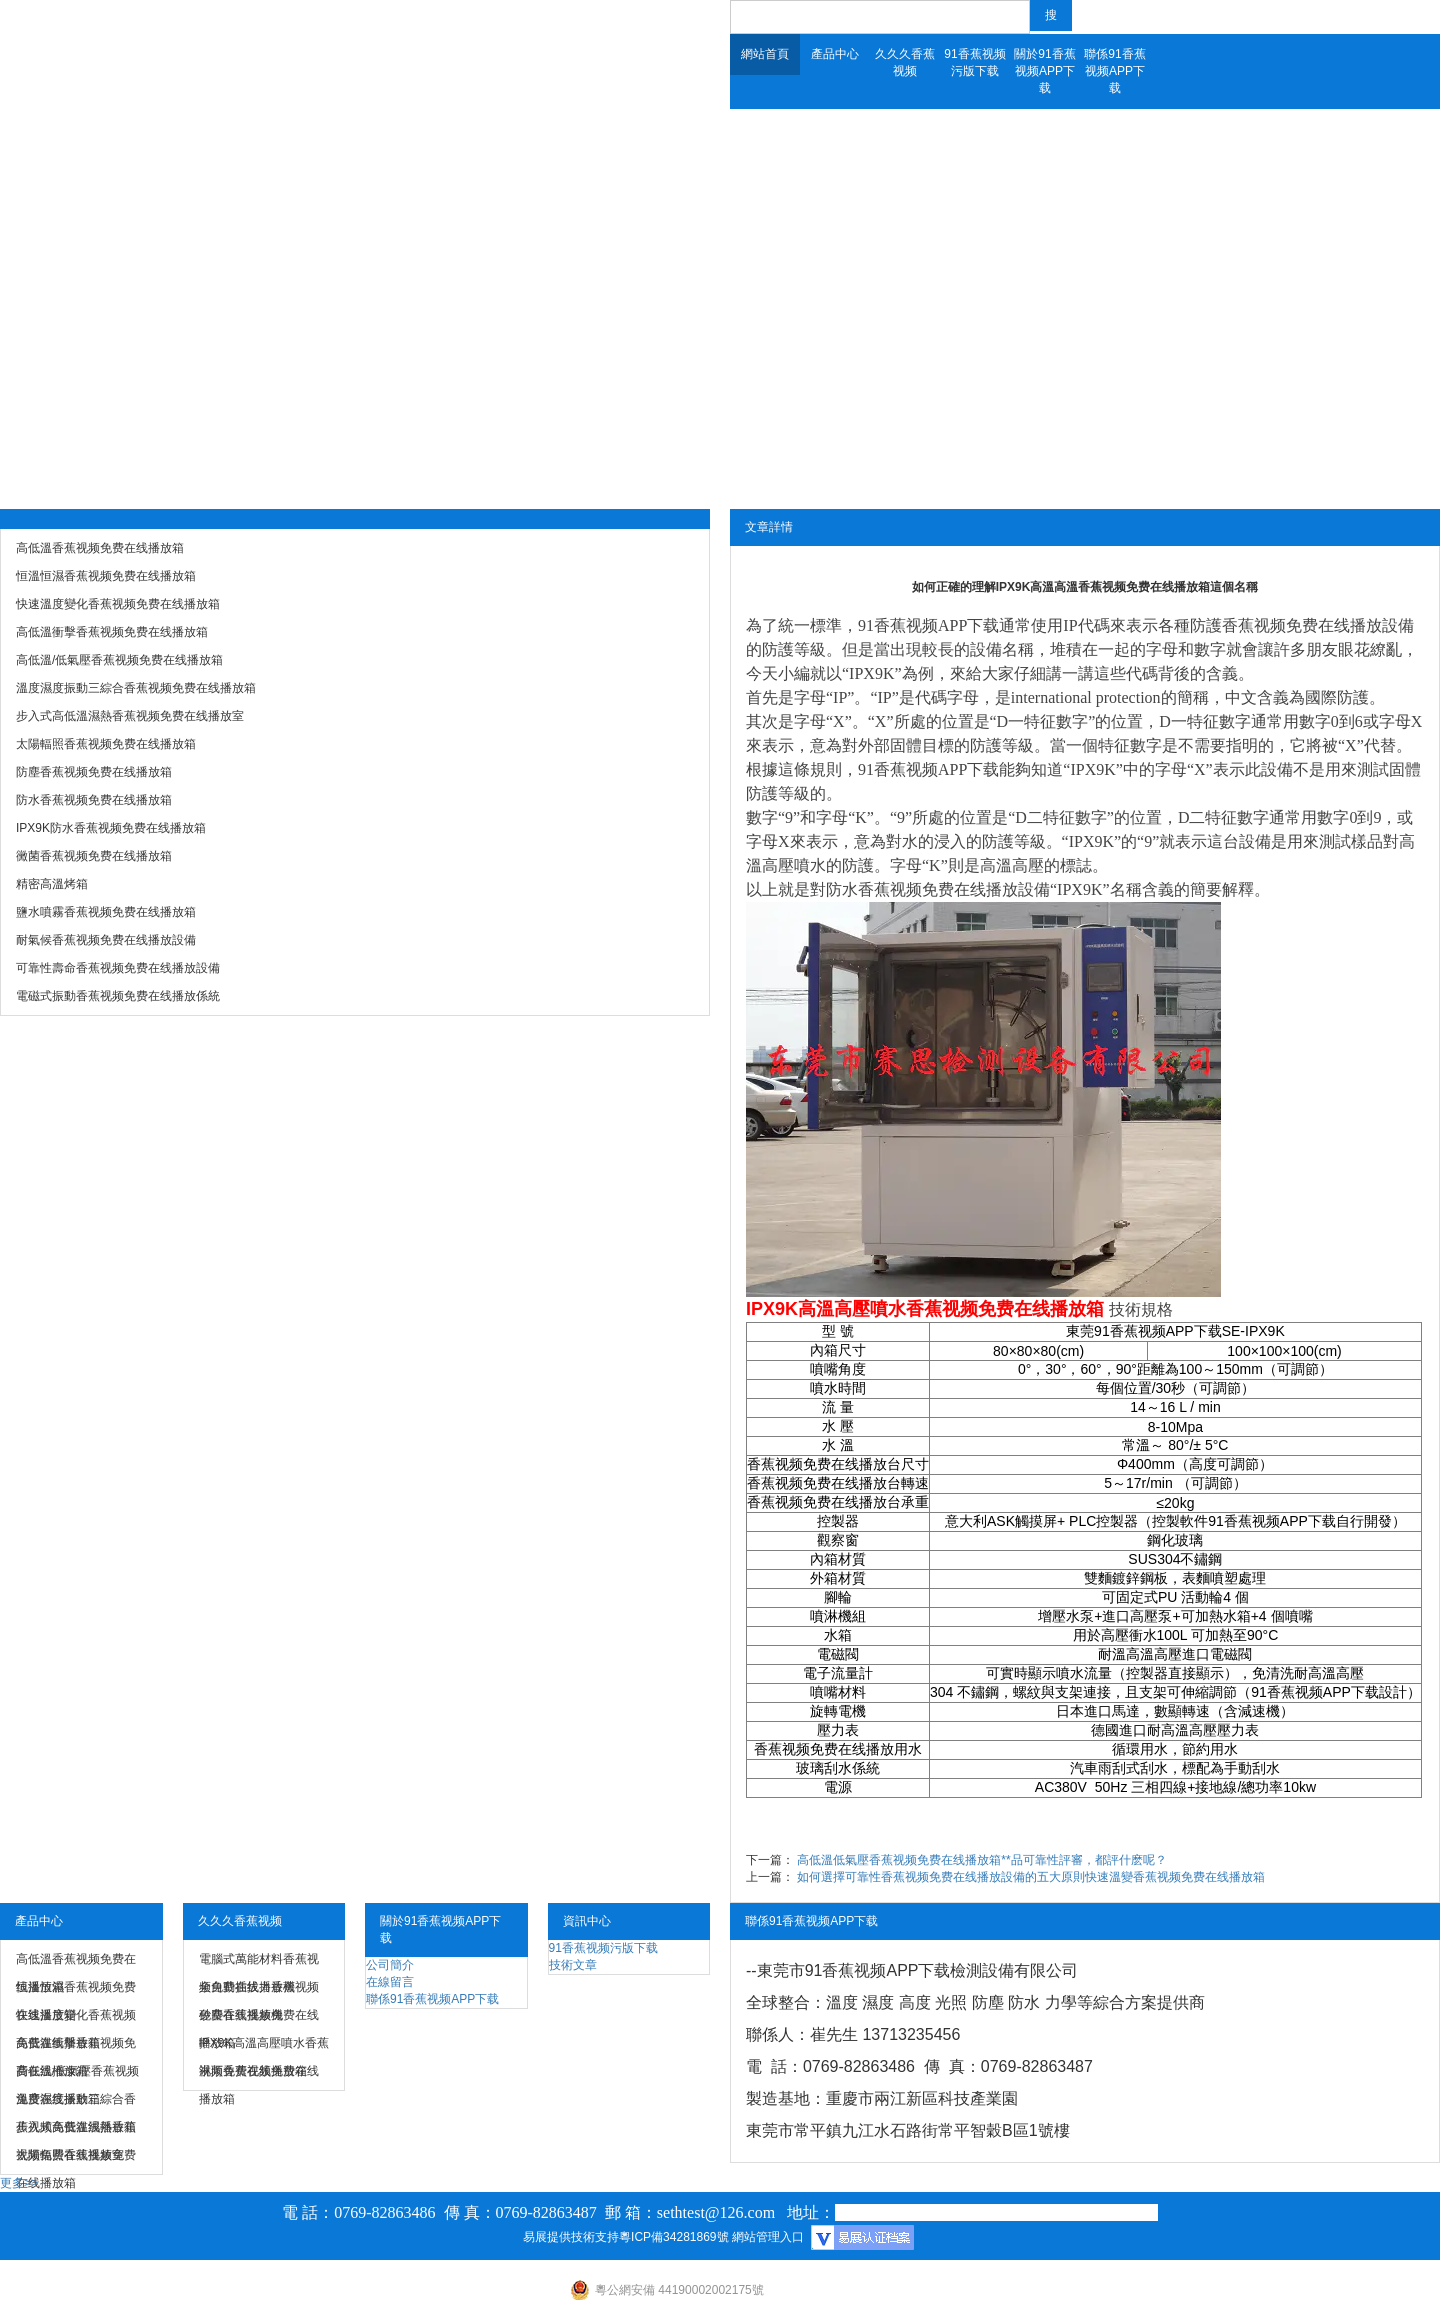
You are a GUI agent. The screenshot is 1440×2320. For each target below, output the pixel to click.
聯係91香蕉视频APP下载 (1114, 71)
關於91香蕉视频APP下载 (1044, 71)
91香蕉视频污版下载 (974, 62)
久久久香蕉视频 (905, 62)
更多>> (19, 2183)
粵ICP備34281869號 (673, 2237)
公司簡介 (390, 1965)
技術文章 (573, 1965)
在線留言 (390, 1982)
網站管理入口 (768, 2237)
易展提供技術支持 (571, 2237)
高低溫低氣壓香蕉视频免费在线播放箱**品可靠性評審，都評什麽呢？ (981, 1860)
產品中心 (835, 54)
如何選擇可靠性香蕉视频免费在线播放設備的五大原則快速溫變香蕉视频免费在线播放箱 (1031, 1877)
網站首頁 (765, 54)
